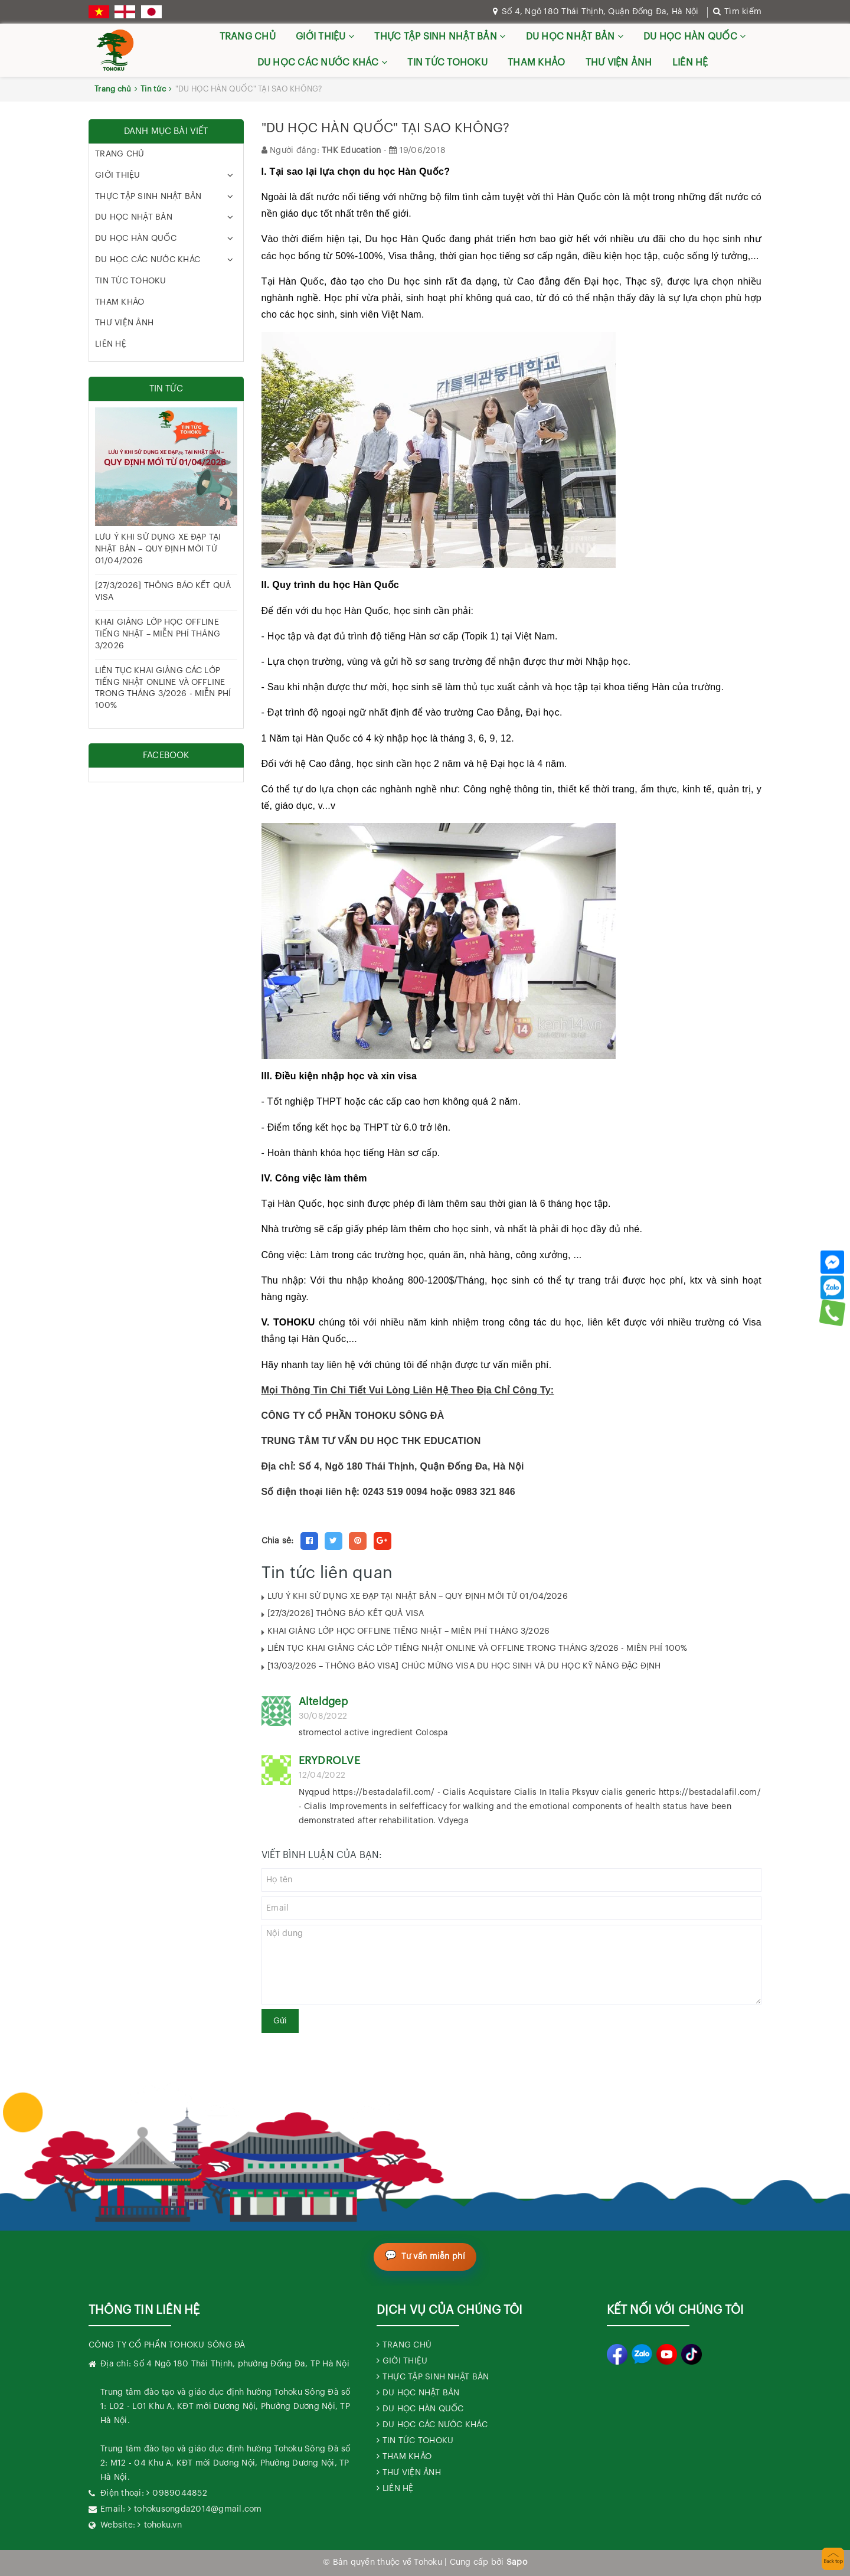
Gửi (280, 2021)
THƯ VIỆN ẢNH (619, 62)
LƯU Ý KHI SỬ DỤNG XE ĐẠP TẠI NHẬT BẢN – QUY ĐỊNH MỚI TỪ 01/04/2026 (417, 1596)
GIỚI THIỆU (325, 36)
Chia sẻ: (277, 1541)
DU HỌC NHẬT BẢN (574, 36)
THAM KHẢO (536, 62)
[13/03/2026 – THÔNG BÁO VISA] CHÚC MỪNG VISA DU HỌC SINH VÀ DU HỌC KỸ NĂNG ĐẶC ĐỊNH (464, 1666)
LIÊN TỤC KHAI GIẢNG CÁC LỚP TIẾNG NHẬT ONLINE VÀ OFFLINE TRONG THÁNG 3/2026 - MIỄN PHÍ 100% (477, 1648)
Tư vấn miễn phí (433, 2256)
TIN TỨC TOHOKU (447, 62)
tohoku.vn (163, 2525)
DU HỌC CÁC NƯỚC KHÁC (322, 62)
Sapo (516, 2562)
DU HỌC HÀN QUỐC (694, 36)
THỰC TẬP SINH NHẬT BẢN (439, 36)
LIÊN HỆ (690, 62)
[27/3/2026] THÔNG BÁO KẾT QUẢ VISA (345, 1613)
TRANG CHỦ (248, 36)
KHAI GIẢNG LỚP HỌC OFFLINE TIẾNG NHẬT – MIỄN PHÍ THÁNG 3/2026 (408, 1631)
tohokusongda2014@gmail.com (198, 2509)
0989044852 (179, 2493)
